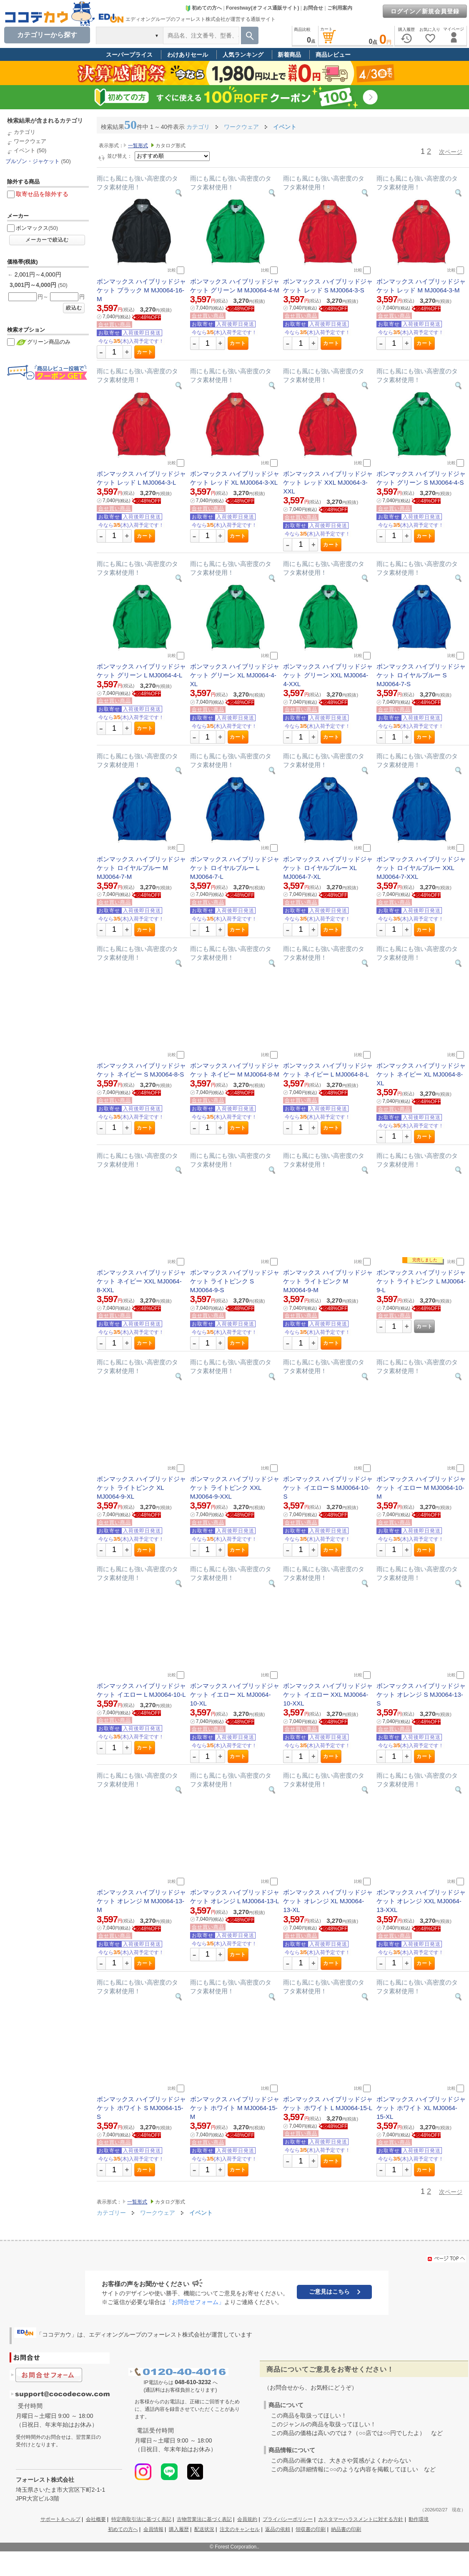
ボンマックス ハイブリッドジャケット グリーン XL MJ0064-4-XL (234, 675)
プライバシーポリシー (288, 2519)
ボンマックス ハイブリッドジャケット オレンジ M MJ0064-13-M (141, 1901)
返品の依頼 (277, 2529)
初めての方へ (203, 8)
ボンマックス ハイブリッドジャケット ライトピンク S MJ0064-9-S (234, 1281)
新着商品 (289, 54)
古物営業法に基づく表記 (204, 2519)
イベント (24, 150)
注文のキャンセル (240, 2529)
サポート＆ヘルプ (60, 2519)
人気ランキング (243, 54)
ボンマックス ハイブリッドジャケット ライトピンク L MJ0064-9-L (421, 1281)
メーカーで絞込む (47, 240)
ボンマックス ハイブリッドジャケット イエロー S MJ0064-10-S (327, 1487)
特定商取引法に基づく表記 (141, 2519)
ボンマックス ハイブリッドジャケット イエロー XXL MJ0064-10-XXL (327, 1694)
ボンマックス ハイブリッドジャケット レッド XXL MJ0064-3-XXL (327, 482)
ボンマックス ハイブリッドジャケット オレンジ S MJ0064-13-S (421, 1694)
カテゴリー (111, 2212)
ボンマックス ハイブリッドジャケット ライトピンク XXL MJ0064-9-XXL (234, 1487)
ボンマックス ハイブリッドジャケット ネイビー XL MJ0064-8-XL (421, 1074)
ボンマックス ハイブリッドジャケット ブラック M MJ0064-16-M (141, 290)
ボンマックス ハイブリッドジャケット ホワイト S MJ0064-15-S (141, 2108)
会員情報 (153, 2529)
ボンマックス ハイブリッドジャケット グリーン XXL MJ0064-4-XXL (327, 675)
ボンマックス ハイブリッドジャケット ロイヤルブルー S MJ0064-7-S (421, 675)
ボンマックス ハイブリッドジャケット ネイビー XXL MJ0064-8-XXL (141, 1281)
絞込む (74, 308)
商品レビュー (333, 54)
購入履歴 (179, 2529)
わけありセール (187, 54)
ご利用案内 (339, 8)
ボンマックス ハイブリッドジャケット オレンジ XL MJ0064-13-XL (327, 1901)
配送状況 (204, 2529)
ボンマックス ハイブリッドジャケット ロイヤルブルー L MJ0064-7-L (234, 867)
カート (145, 352)
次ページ (450, 151)
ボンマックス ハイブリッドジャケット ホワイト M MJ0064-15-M (234, 2108)
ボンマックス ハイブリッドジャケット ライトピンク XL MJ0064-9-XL (141, 1487)
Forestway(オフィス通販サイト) (262, 8)
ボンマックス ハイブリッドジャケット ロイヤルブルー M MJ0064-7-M (141, 867)
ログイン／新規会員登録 (425, 11)
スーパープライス (129, 54)
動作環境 (419, 2519)
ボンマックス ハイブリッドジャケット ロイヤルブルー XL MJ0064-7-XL (327, 867)
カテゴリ (24, 132)
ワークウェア (30, 141)
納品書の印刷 (346, 2529)
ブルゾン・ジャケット (32, 161)
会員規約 (247, 2519)
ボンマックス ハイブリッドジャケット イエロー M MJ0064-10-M (421, 1487)
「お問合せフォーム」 (195, 2302)
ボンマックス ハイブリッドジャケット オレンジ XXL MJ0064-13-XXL (421, 1901)
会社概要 (96, 2519)
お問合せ (313, 8)
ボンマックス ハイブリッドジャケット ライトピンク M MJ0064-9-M (327, 1281)
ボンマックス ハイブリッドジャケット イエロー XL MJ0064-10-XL (234, 1694)
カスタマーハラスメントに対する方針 (360, 2519)
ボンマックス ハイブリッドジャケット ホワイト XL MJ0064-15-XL (421, 2108)
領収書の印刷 (311, 2529)
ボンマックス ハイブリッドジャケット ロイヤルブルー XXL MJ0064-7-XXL (421, 867)
